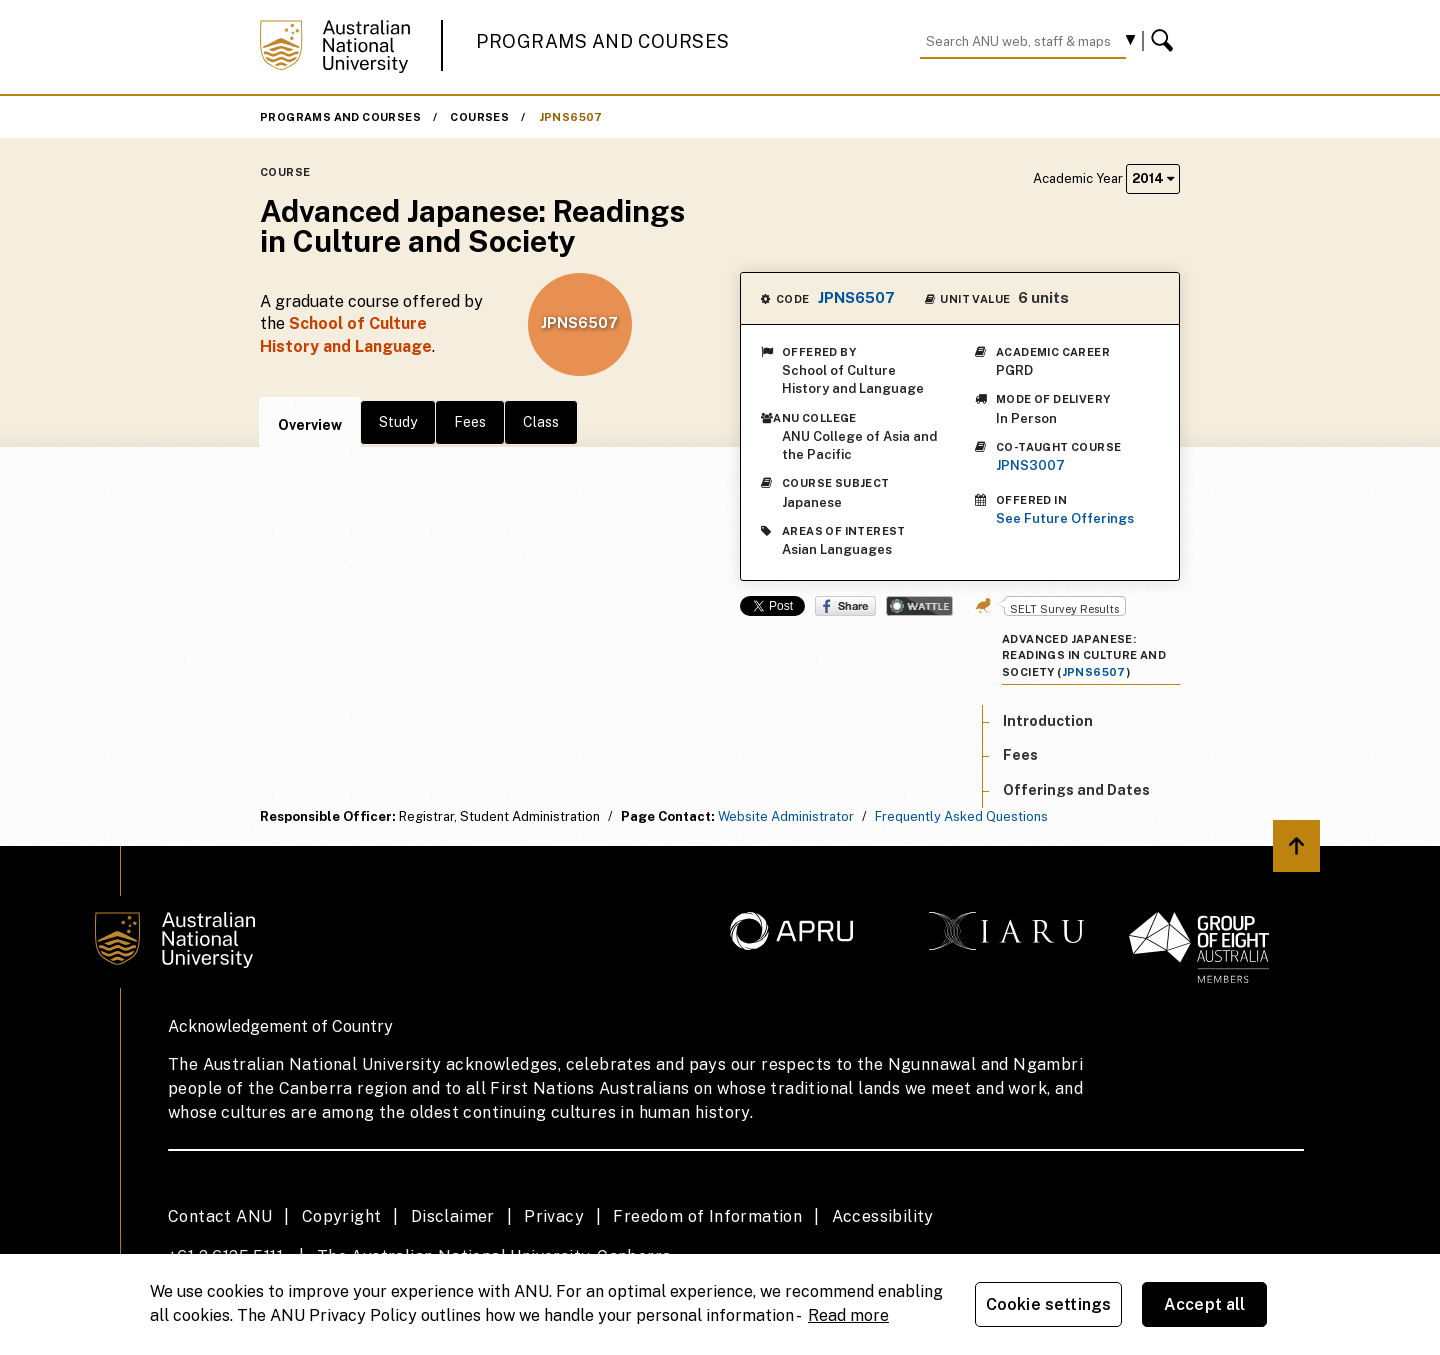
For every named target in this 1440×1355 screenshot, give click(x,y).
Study (398, 422)
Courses (479, 117)
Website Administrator (786, 816)
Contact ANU (220, 1216)
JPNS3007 (1030, 465)
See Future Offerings (1065, 518)
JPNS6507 (571, 117)
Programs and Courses (603, 41)
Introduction (1048, 721)
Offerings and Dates (1076, 790)
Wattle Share (919, 606)
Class (541, 422)
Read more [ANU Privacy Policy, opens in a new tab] (848, 1315)
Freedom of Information (707, 1216)
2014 (1153, 178)
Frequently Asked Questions (961, 816)
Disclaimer (453, 1216)
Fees (470, 422)
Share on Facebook (845, 606)
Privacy (554, 1216)
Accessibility (883, 1216)
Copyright (342, 1216)
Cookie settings (1048, 1304)
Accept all (1205, 1304)
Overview (310, 425)
